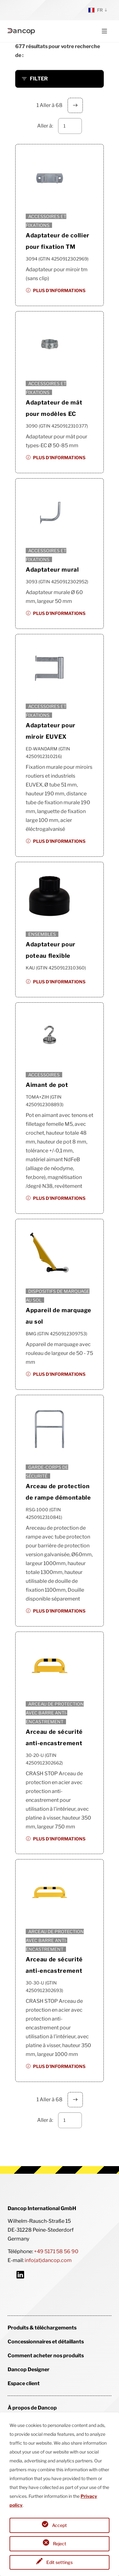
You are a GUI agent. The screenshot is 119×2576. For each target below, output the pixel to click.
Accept (59, 2525)
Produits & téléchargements (42, 2328)
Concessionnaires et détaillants (46, 2342)
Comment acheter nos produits (46, 2356)
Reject (59, 2543)
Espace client (24, 2383)
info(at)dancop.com (48, 2260)
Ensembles (42, 934)
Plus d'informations (59, 290)
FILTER (39, 79)
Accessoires (44, 1074)
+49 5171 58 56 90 (56, 2251)
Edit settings (59, 2562)
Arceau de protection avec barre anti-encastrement (55, 1712)
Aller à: (45, 126)
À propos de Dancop (32, 2408)
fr (95, 10)
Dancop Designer (29, 2369)
